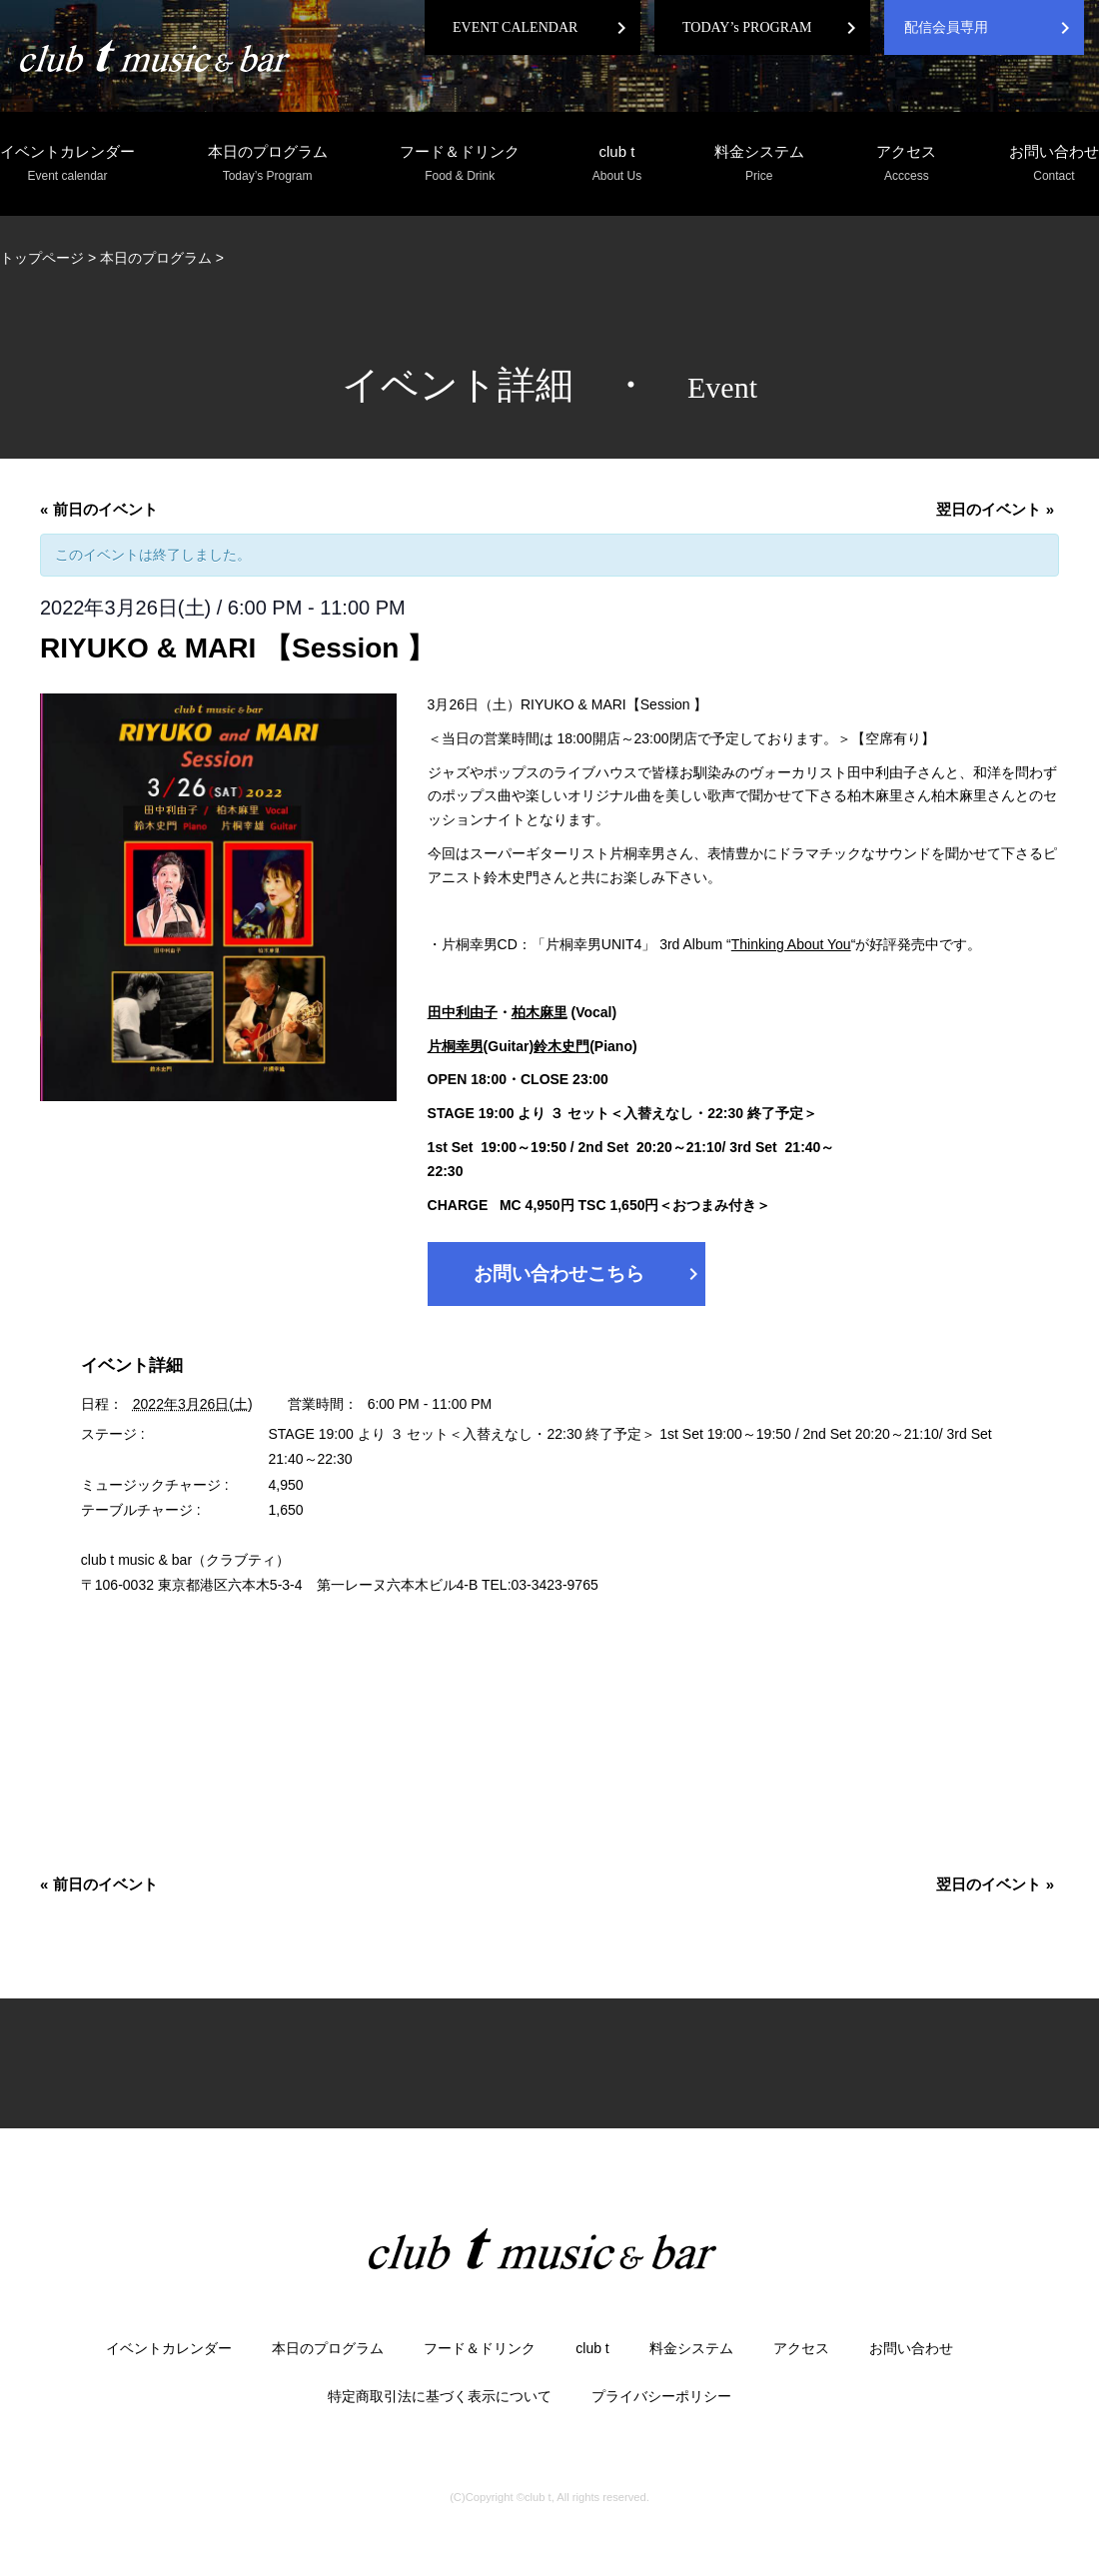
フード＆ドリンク (460, 164)
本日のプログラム (268, 164)
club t (616, 164)
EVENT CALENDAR (515, 27)
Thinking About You (791, 944)
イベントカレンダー (67, 164)
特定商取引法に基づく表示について (439, 2396)
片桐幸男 (456, 1046)
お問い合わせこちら (589, 1274)
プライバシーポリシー (661, 2396)
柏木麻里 (539, 1012)
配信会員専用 (946, 27)
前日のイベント (99, 509)
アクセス (906, 164)
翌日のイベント (995, 509)
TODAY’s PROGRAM (747, 27)
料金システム (759, 164)
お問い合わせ (1054, 164)
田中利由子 (463, 1012)
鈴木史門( (564, 1046)
